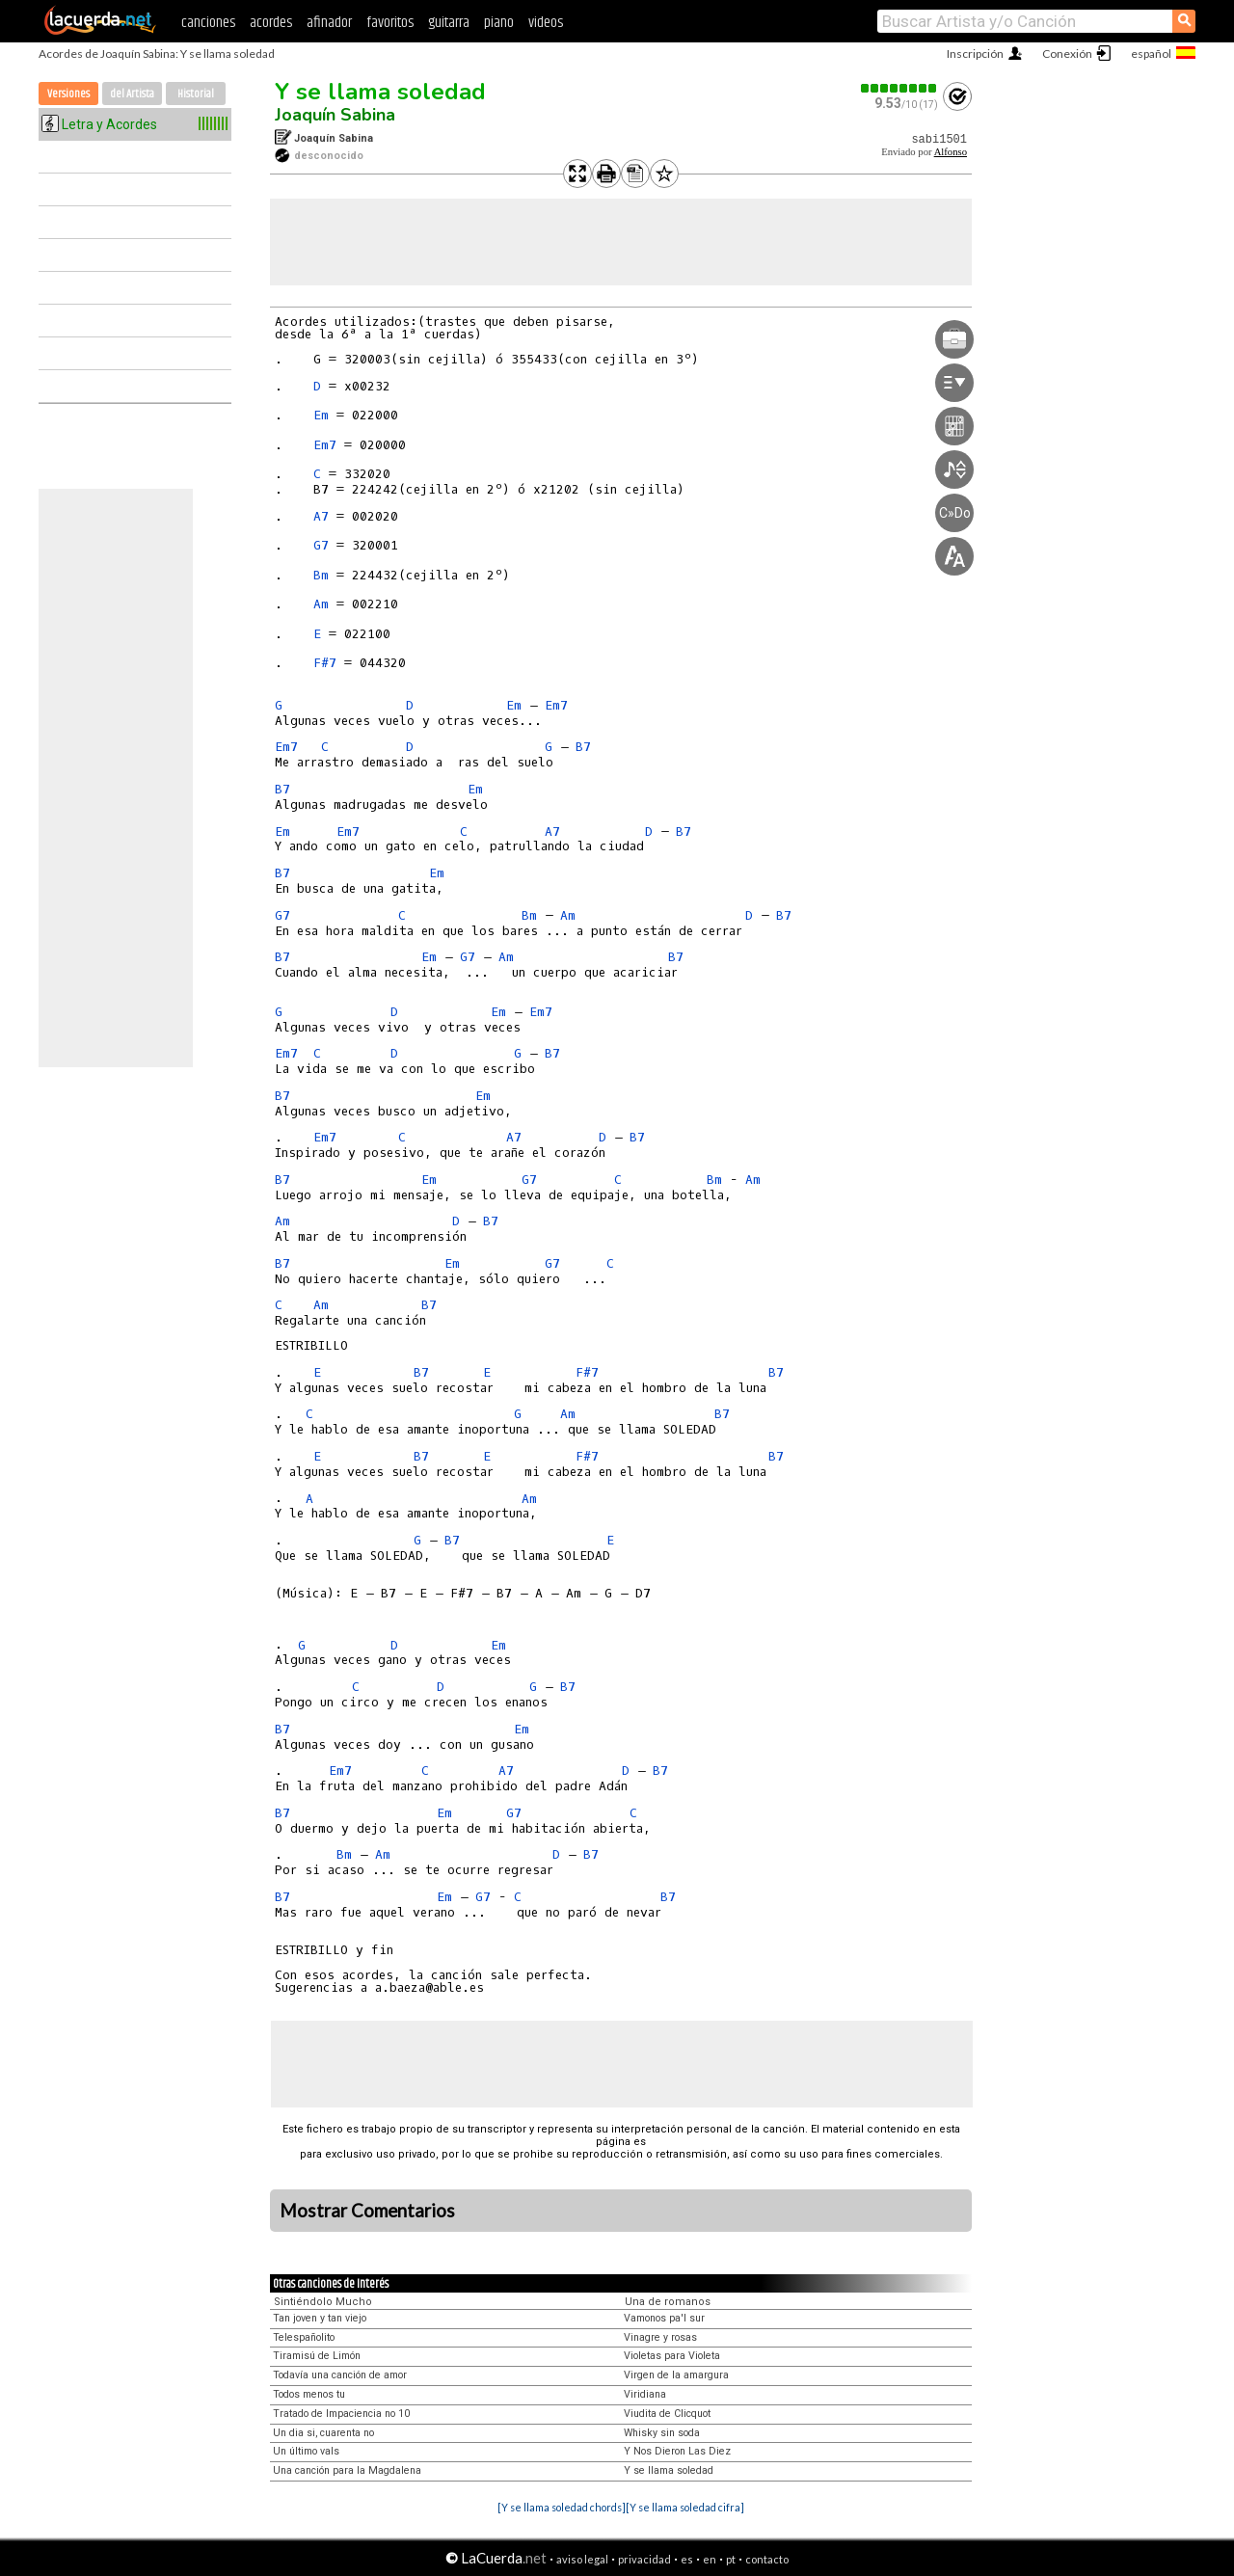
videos (545, 23)
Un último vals (306, 2451)
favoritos (390, 23)
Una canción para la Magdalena (347, 2470)
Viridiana (645, 2394)
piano (499, 23)
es (687, 2559)
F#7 (324, 663)
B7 (583, 746)
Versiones (68, 94)
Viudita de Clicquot (667, 2413)
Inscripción (975, 53)
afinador (329, 23)
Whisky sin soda (662, 2433)
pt (731, 2559)
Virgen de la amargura (676, 2375)
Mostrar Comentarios (367, 2210)
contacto (767, 2559)
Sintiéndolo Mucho (323, 2301)
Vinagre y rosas (660, 2337)
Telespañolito (304, 2337)
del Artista (132, 94)
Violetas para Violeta (672, 2355)
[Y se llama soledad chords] (561, 2507)
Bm (321, 575)
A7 (321, 516)
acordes (271, 23)
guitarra (448, 23)
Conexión (1067, 53)
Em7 (324, 445)
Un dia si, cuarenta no (323, 2433)
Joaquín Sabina (335, 114)
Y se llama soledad (380, 91)
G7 (321, 545)
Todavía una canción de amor (340, 2375)
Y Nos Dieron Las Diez (677, 2451)
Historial (195, 94)
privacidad (644, 2559)
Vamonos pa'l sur (664, 2318)
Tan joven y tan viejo (319, 2318)
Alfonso (950, 152)
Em (321, 415)
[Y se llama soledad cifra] (685, 2507)
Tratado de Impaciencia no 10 (341, 2413)
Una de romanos (668, 2301)
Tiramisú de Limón (317, 2355)
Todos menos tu (309, 2394)
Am (321, 604)
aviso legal (582, 2559)
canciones (208, 23)
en (709, 2559)
